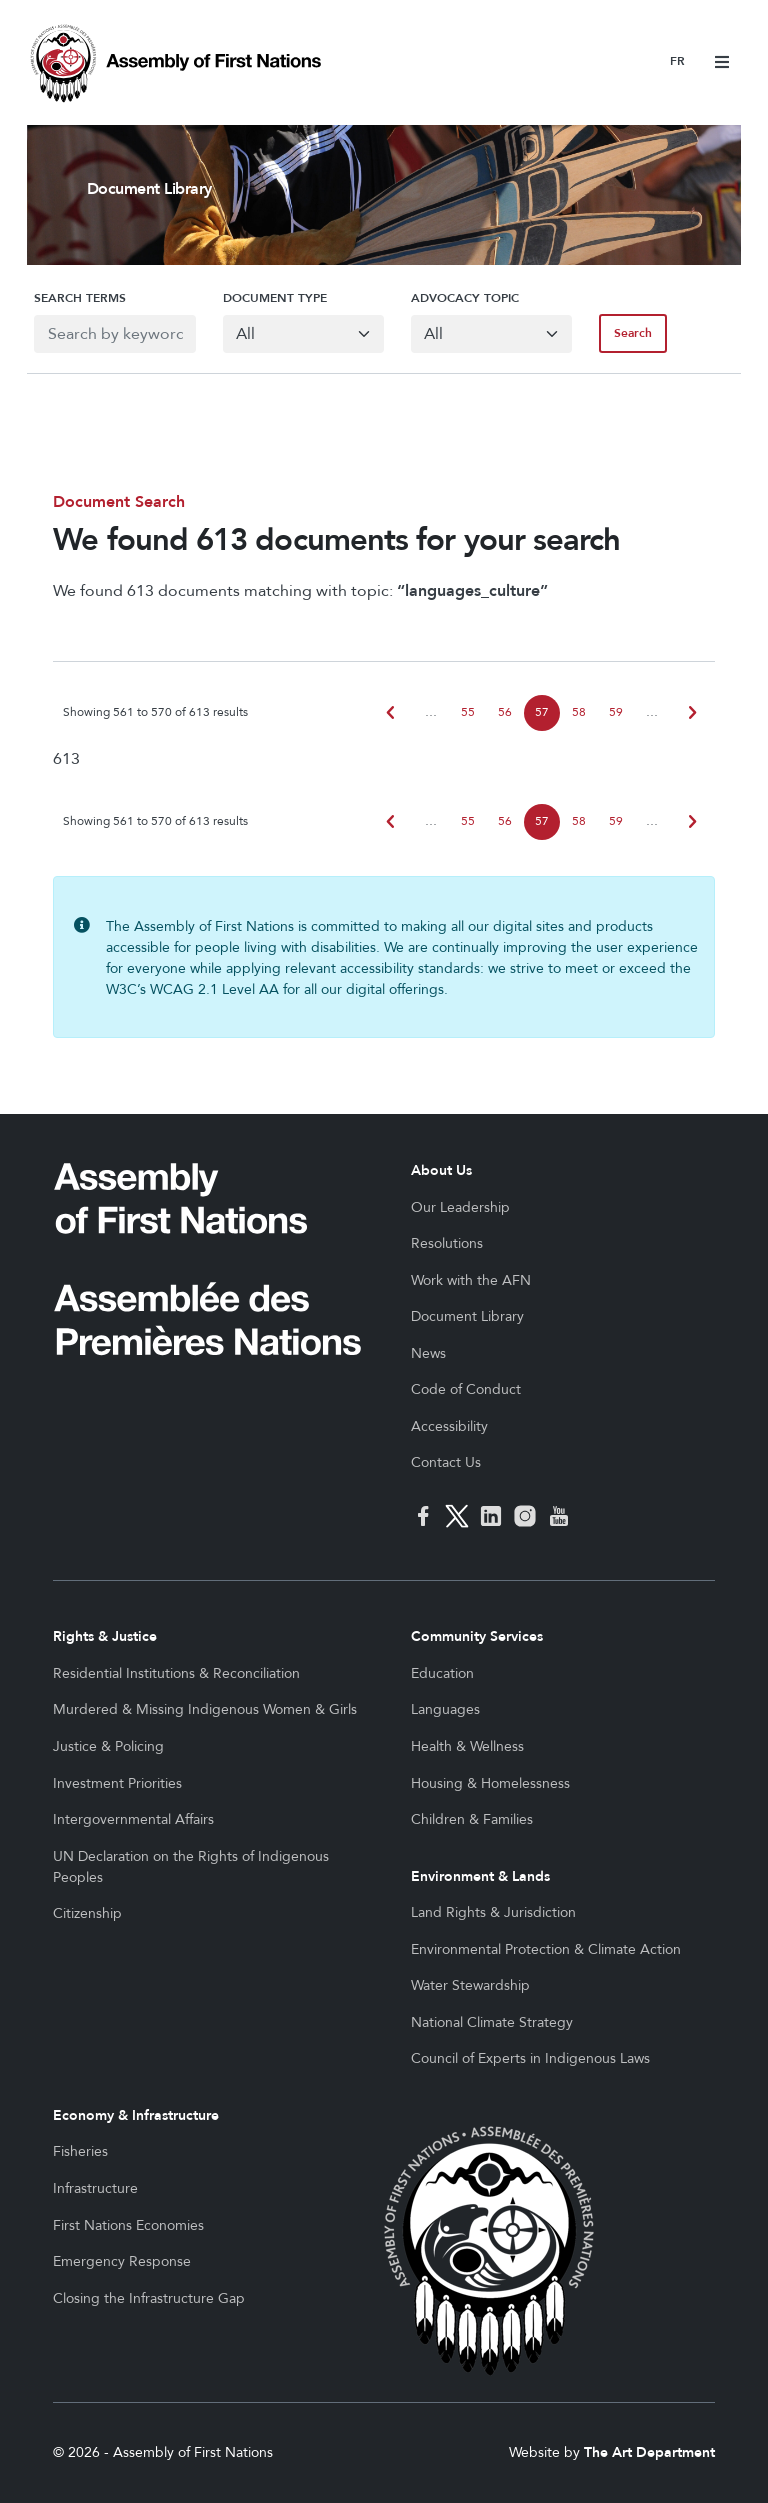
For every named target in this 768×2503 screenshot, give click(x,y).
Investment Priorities (117, 1783)
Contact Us (446, 1462)
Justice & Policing (108, 1746)
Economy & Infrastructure (136, 2115)
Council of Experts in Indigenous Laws (530, 2058)
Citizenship (87, 1913)
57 (542, 712)
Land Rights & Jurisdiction (493, 1912)
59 (616, 712)
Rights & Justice (105, 1636)
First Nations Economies (128, 2225)
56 (505, 712)
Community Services (477, 1636)
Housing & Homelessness (490, 1783)
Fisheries (80, 2151)
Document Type (271, 298)
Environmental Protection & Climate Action (546, 1949)
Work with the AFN (471, 1280)
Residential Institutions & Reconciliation (176, 1673)
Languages (445, 1709)
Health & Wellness (467, 1746)
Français (677, 62)
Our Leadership (460, 1207)
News (428, 1353)
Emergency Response (122, 2261)
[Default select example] (301, 333)
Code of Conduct (466, 1389)
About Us (441, 1170)
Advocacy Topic (465, 298)
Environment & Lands (480, 1876)
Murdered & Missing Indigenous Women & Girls (205, 1709)
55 (468, 712)
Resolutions (447, 1243)
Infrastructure (95, 2188)
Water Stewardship (470, 1985)
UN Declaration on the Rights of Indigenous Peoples (191, 1867)
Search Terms (73, 298)
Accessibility (449, 1426)
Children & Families (472, 1819)
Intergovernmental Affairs (133, 1819)
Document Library (467, 1316)
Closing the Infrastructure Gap (149, 2298)
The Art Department (649, 2452)
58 (579, 712)
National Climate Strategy (492, 2022)
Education (442, 1673)
